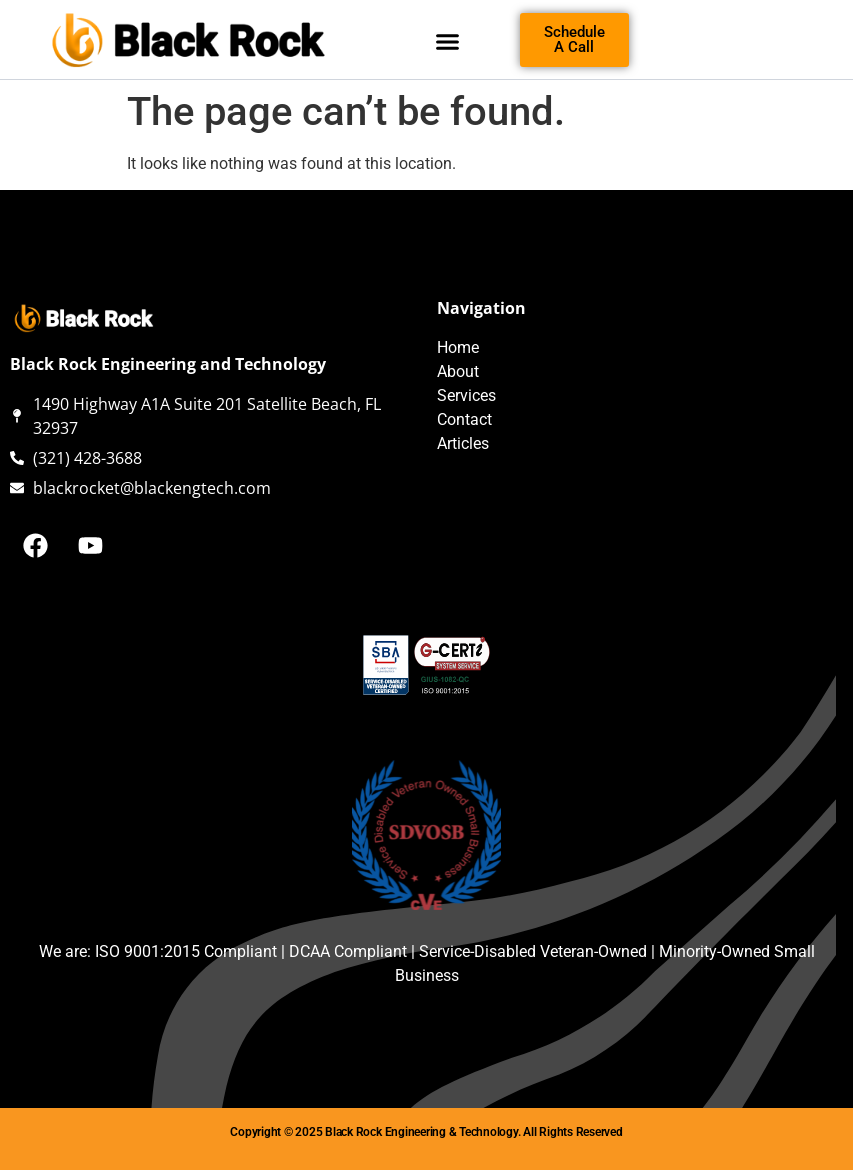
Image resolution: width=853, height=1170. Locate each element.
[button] (447, 42)
